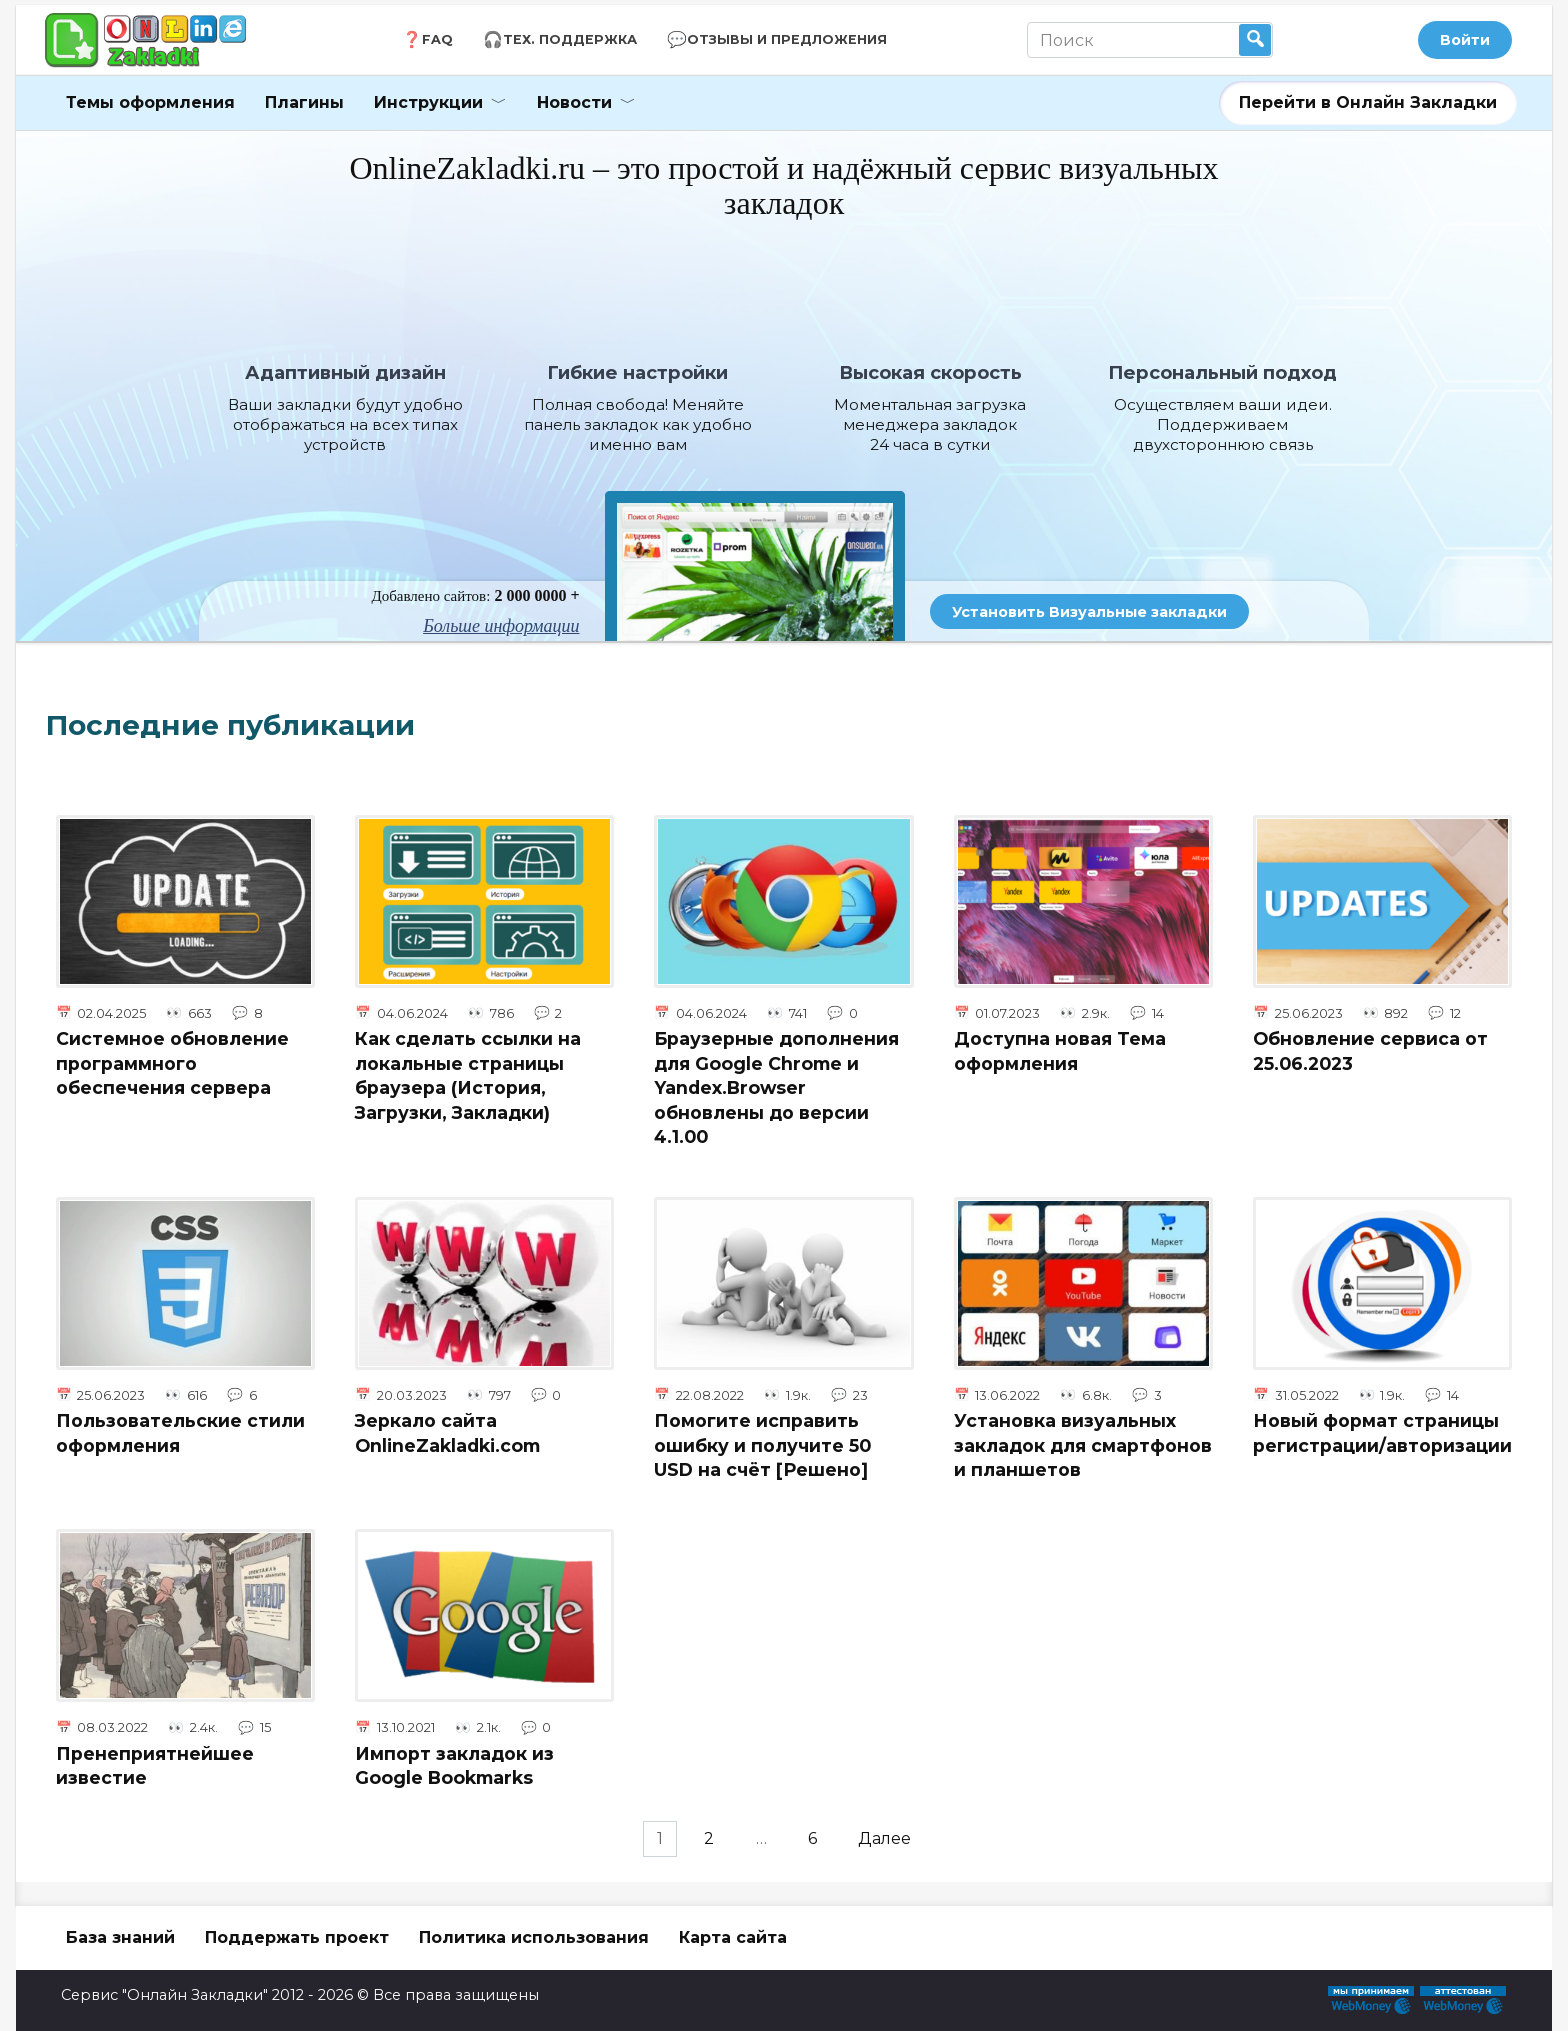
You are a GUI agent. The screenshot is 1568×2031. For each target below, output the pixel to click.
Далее (893, 1839)
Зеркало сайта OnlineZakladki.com (447, 1433)
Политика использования (534, 1937)
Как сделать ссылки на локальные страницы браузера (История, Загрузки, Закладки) (468, 1075)
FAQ (437, 39)
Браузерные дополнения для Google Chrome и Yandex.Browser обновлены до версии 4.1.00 (776, 1088)
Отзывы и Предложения (787, 39)
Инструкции (428, 102)
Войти (1465, 40)
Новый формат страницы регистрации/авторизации (1382, 1433)
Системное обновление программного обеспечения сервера (172, 1063)
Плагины (304, 102)
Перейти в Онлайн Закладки (1368, 102)
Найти (1255, 40)
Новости (574, 102)
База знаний (120, 1937)
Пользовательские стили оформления (180, 1433)
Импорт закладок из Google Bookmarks (454, 1766)
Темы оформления (150, 102)
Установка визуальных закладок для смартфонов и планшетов (1083, 1445)
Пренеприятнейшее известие (155, 1766)
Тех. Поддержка (570, 39)
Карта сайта (733, 1937)
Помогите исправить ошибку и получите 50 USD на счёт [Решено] (762, 1445)
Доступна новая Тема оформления (1060, 1051)
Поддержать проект (297, 1937)
